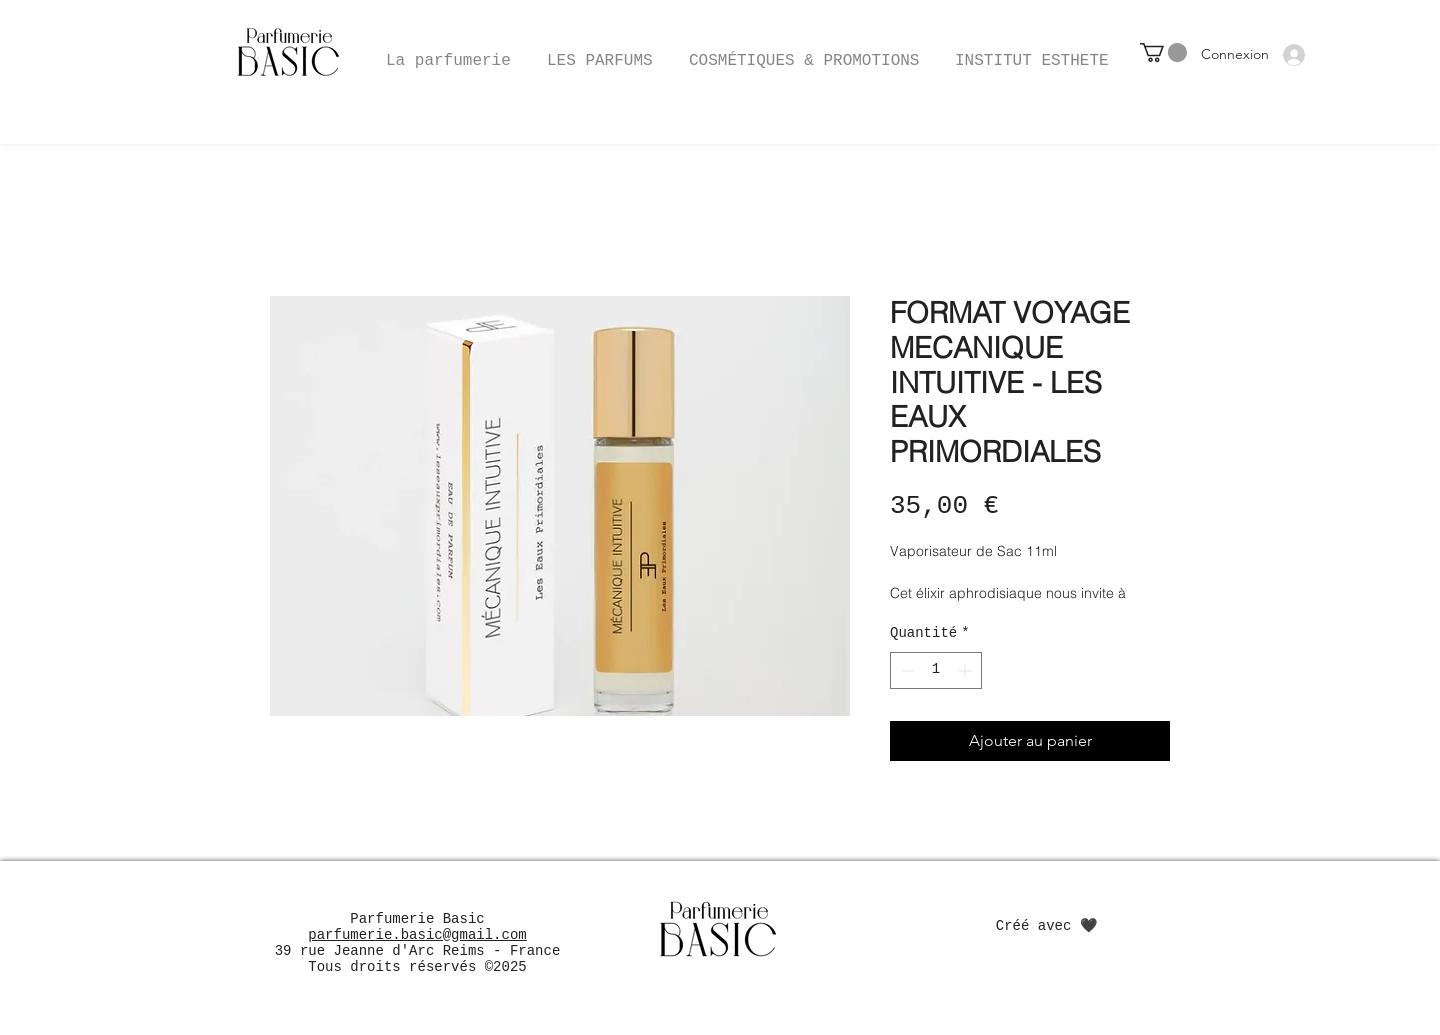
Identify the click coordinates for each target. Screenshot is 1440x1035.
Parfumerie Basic (417, 919)
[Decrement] (905, 670)
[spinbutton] (936, 670)
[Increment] (966, 670)
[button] (804, 52)
